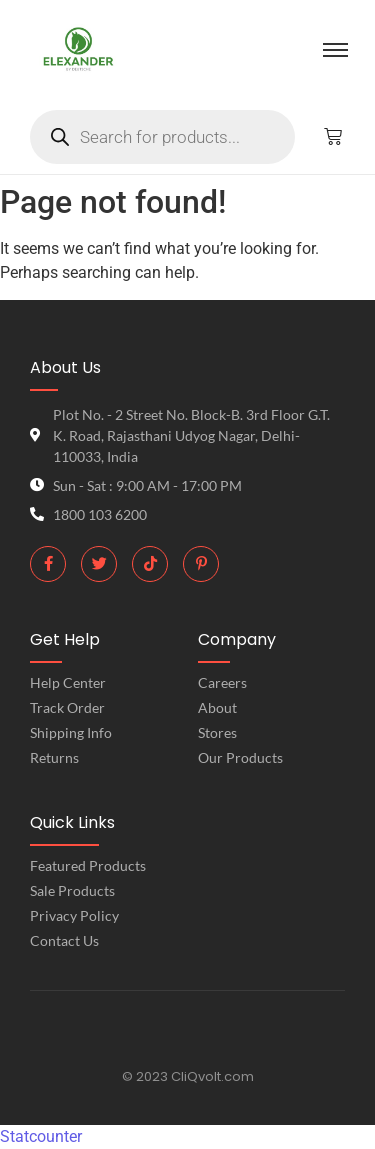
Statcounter (41, 1136)
